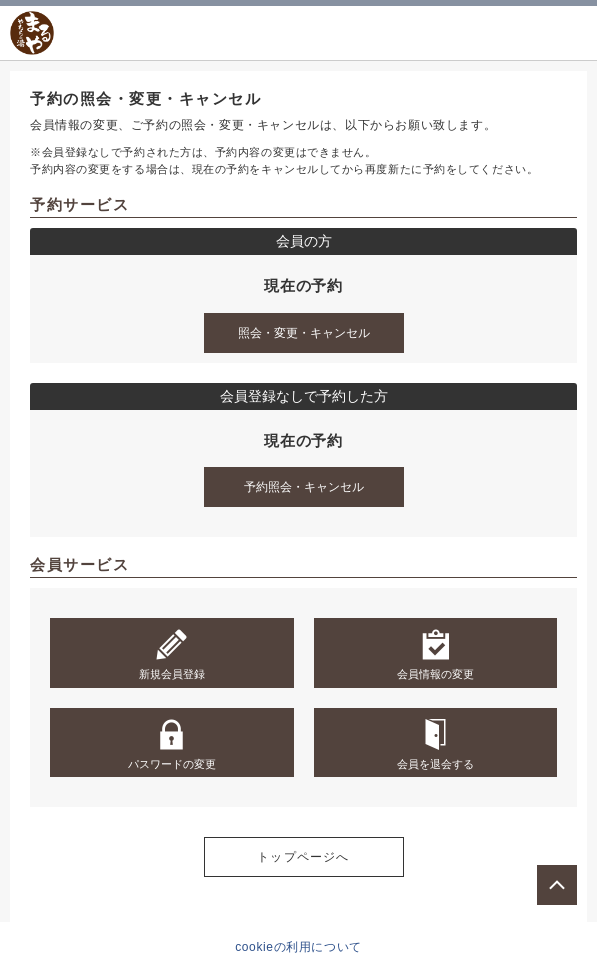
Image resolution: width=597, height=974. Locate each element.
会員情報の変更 (435, 654)
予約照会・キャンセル (304, 487)
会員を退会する (435, 744)
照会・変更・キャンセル (304, 333)
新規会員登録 (172, 654)
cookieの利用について (298, 947)
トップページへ (303, 857)
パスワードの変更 (172, 744)
